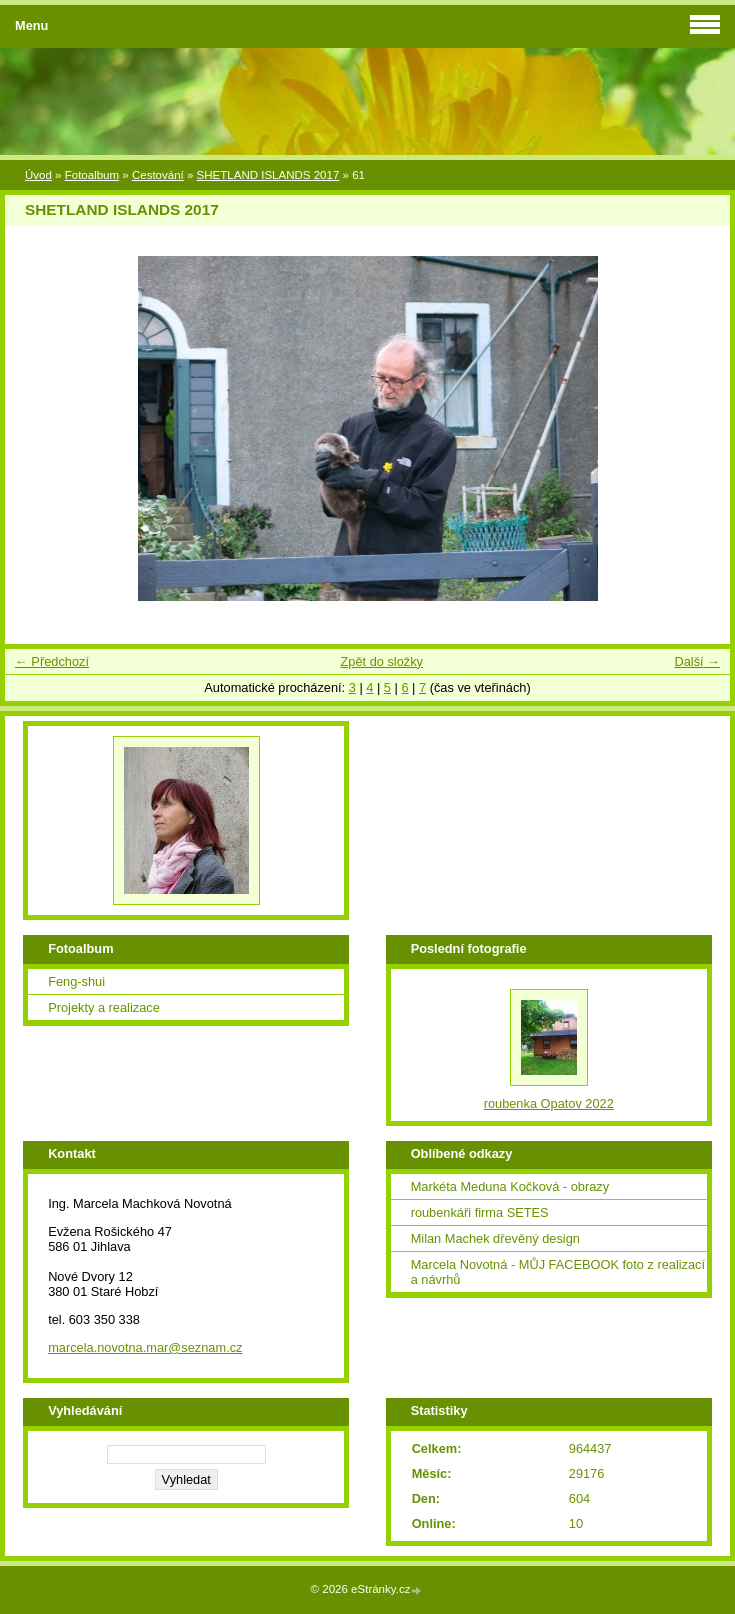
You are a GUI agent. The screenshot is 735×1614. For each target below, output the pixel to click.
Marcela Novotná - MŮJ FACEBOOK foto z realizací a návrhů (558, 1272)
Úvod (38, 175)
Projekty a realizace (104, 1007)
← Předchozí (52, 661)
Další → (697, 661)
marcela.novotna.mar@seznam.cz (145, 1347)
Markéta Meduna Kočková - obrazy (510, 1186)
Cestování (158, 175)
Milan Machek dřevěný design (495, 1238)
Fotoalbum (92, 175)
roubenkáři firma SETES (480, 1212)
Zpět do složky (381, 661)
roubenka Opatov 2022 (549, 1103)
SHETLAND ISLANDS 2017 (268, 175)
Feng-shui (76, 981)
